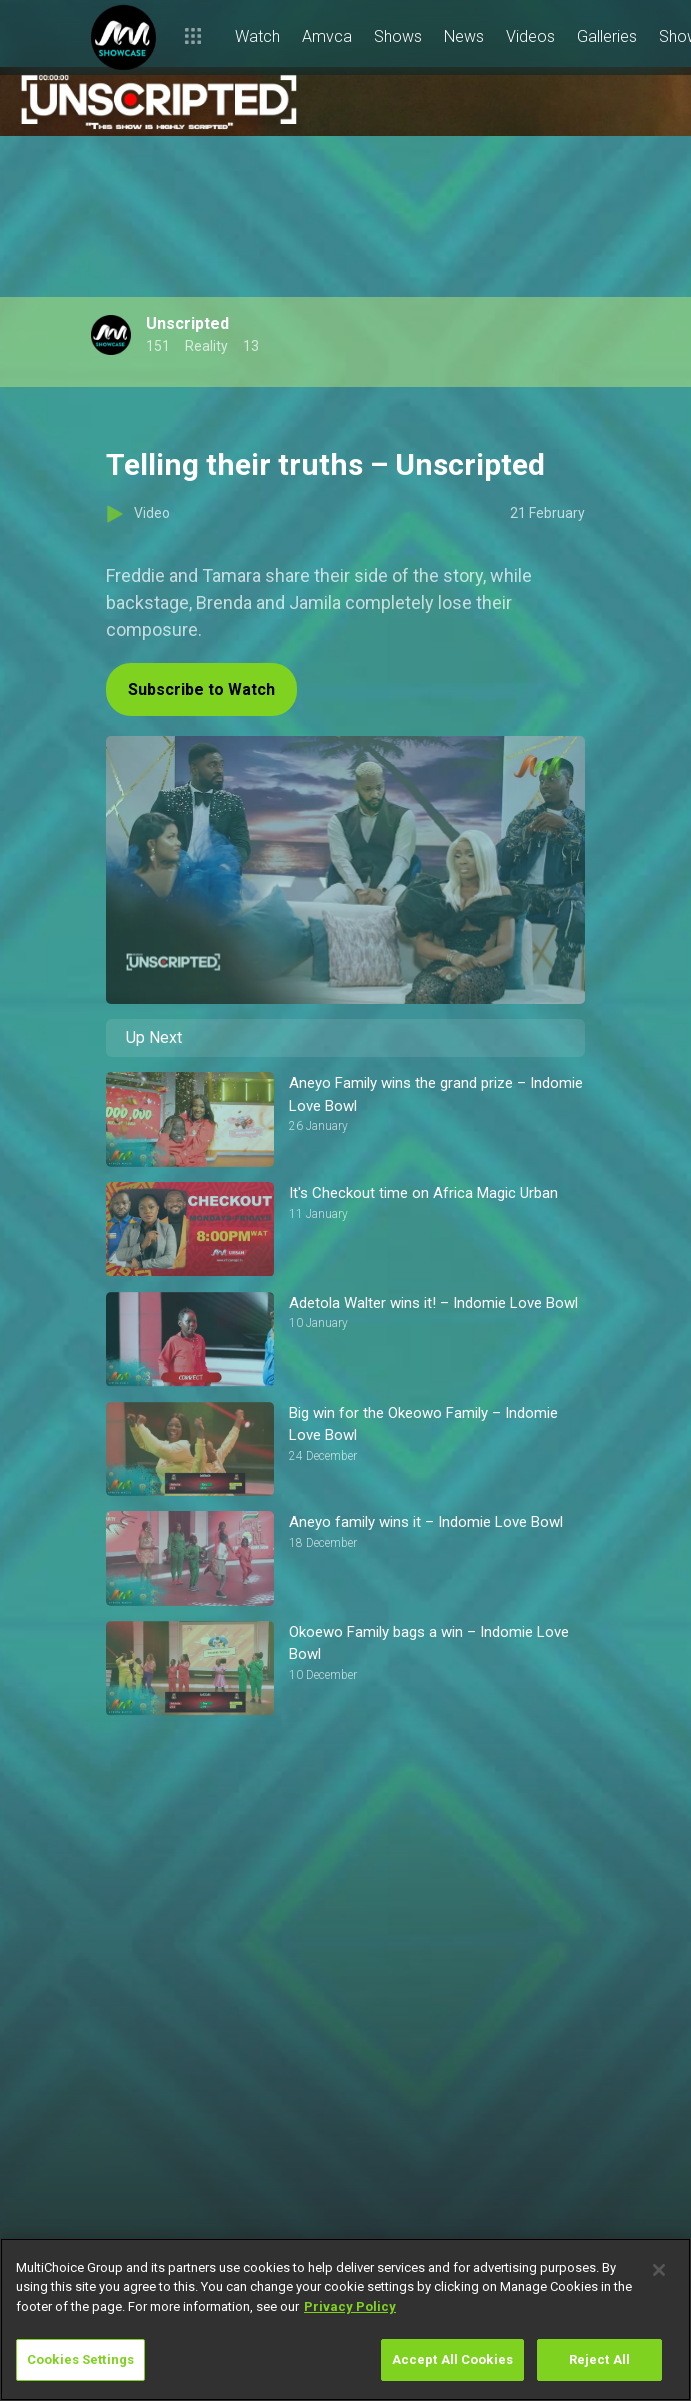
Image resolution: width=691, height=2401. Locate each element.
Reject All (599, 2359)
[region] (345, 2319)
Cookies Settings (80, 2359)
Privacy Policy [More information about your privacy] (350, 2306)
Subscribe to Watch (201, 689)
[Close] (659, 2270)
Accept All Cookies (452, 2359)
